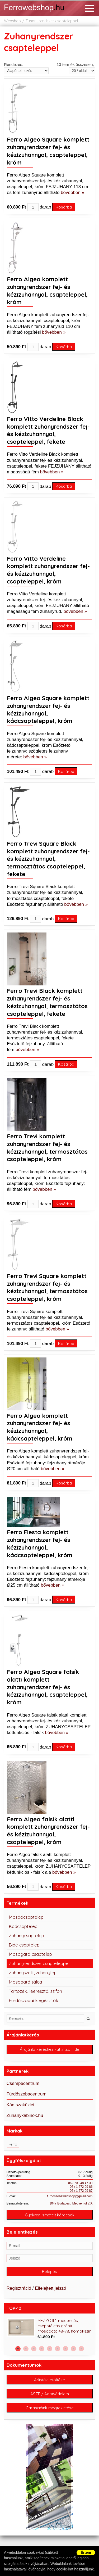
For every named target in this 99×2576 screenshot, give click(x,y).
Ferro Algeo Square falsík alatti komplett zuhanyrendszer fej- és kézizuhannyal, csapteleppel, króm (47, 1687)
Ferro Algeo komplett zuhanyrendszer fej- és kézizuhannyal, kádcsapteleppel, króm (39, 1427)
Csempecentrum (23, 2083)
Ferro (13, 2144)
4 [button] (41, 2348)
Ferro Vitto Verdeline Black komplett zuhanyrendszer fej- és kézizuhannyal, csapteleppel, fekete (48, 430)
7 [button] (65, 2348)
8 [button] (73, 2348)
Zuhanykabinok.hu (25, 2115)
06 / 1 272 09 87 (81, 2191)
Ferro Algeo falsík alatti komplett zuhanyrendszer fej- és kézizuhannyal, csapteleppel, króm (48, 1831)
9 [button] (81, 2348)
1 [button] (18, 2348)
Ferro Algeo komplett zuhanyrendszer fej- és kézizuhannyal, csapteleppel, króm (47, 290)
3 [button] (33, 2348)
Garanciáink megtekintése (50, 2407)
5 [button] (49, 2348)
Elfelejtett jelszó (50, 2288)
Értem (86, 2552)
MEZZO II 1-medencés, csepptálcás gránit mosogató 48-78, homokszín (64, 2326)
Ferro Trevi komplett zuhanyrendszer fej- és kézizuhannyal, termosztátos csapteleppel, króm (47, 1148)
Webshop (12, 21)
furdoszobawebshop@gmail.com (70, 2196)
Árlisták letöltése (49, 2379)
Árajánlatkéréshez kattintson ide (49, 2049)
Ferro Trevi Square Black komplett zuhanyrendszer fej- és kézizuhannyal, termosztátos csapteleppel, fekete (48, 859)
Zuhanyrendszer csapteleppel (51, 21)
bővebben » (72, 192)
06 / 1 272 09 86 (81, 2187)
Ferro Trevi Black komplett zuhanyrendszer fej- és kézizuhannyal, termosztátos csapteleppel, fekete (47, 1002)
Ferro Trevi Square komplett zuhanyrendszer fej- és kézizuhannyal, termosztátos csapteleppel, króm (47, 1287)
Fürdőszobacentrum (26, 2094)
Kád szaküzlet (21, 2104)
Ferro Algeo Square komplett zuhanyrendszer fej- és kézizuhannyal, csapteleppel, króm (48, 151)
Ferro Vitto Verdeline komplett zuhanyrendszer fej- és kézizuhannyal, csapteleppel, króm (48, 570)
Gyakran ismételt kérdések (49, 2214)
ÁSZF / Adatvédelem (49, 2393)
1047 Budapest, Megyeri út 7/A (70, 2203)
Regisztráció (19, 2288)
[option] (50, 2329)
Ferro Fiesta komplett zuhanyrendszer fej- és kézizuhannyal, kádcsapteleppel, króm (39, 1543)
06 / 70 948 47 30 (80, 2183)
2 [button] (26, 2348)
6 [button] (57, 2348)
